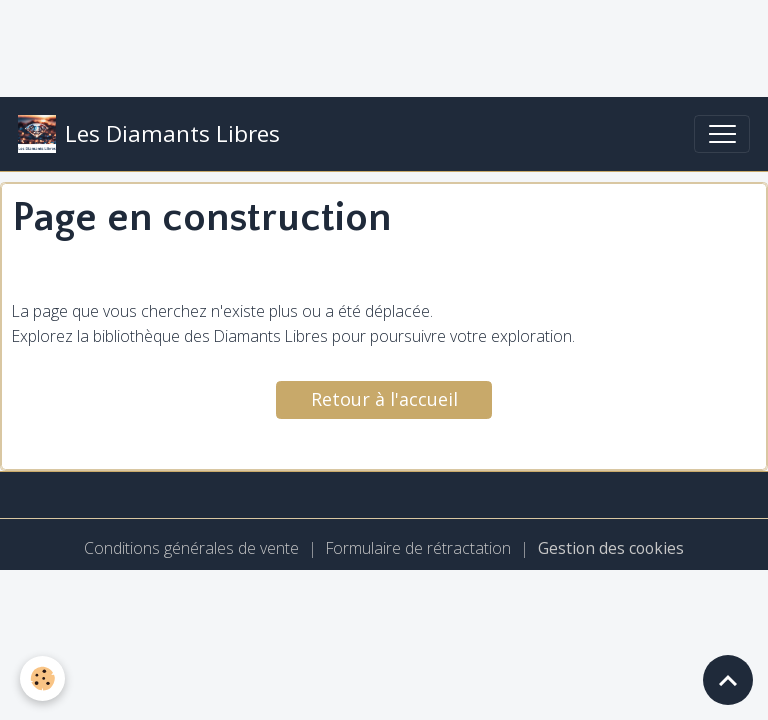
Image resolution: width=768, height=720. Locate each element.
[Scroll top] (728, 680)
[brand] (149, 134)
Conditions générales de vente (191, 548)
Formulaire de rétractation (418, 548)
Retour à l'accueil (384, 399)
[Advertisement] (364, 45)
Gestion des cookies (611, 548)
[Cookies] (42, 678)
